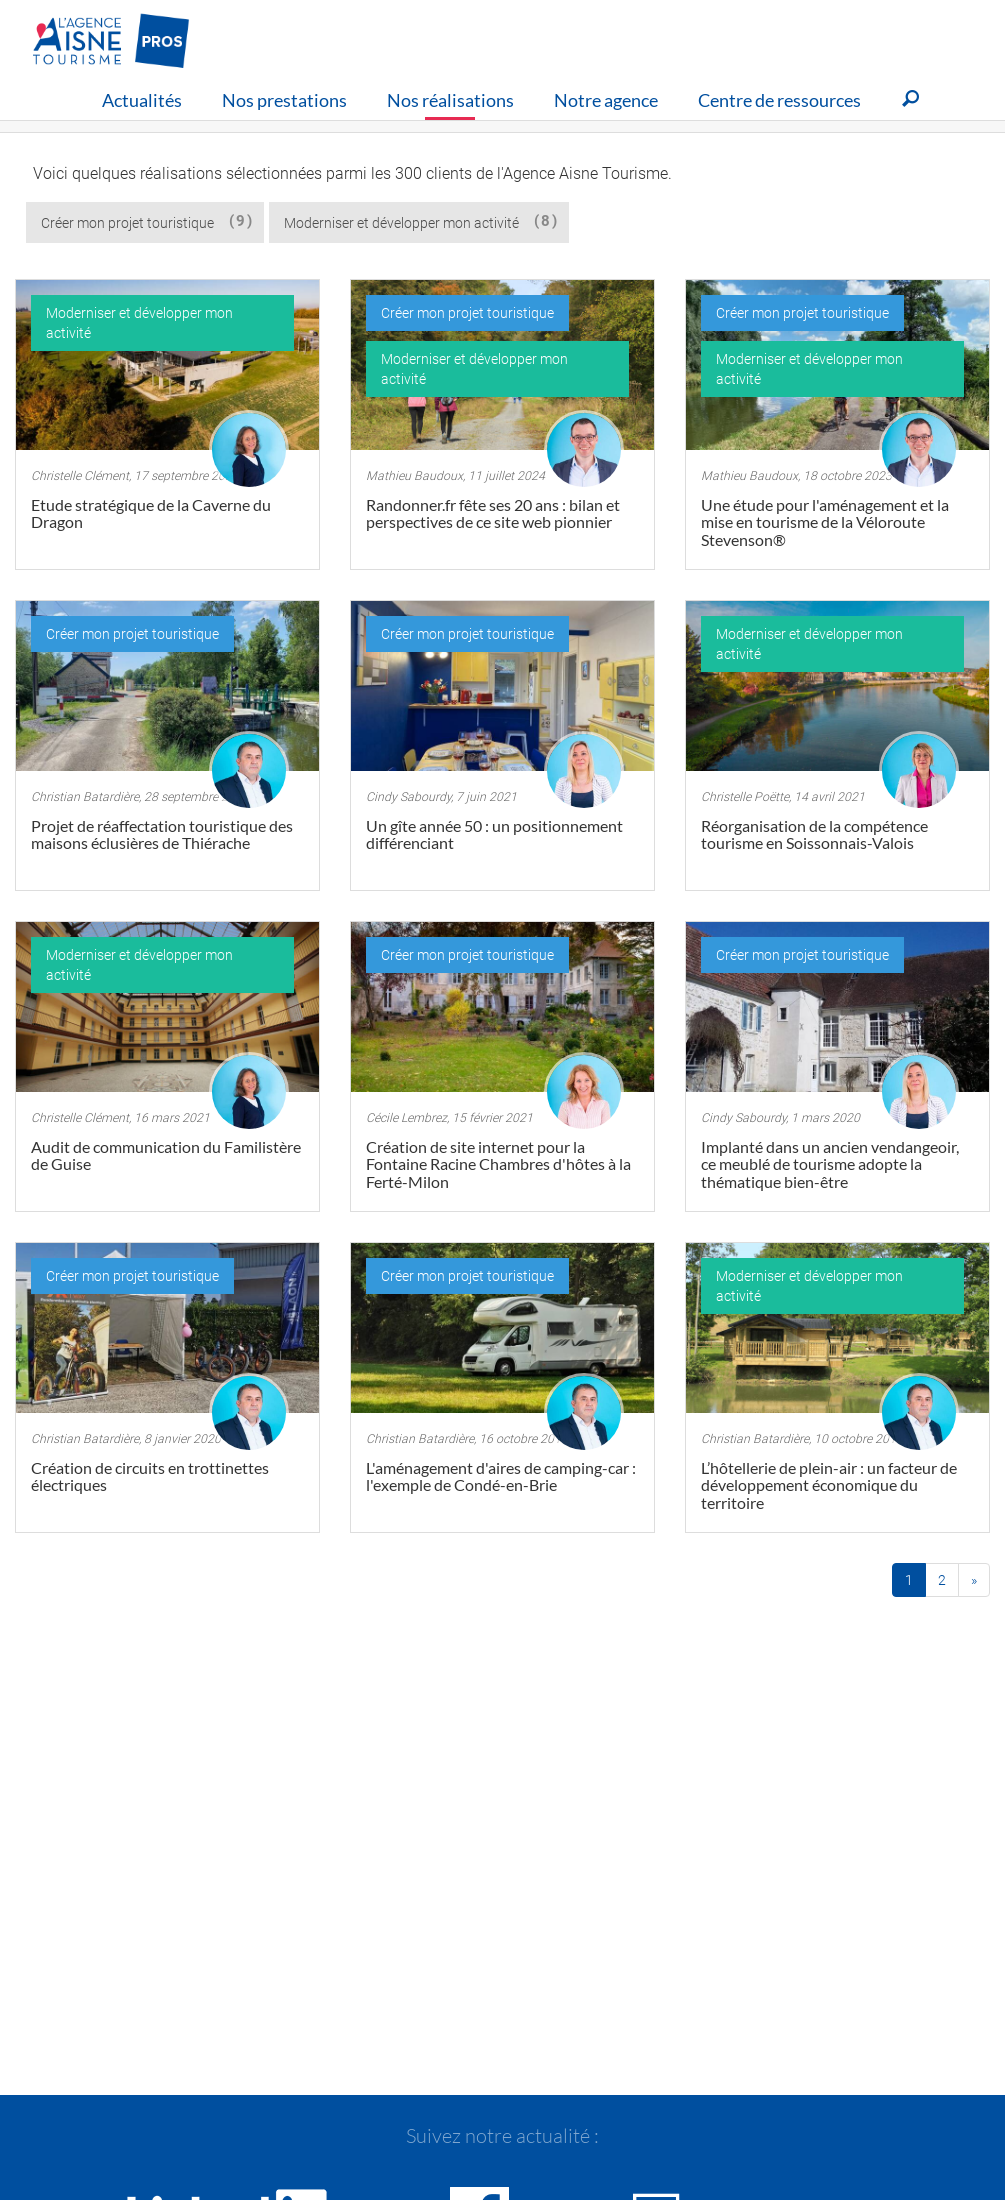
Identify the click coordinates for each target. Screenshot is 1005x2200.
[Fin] (974, 1580)
